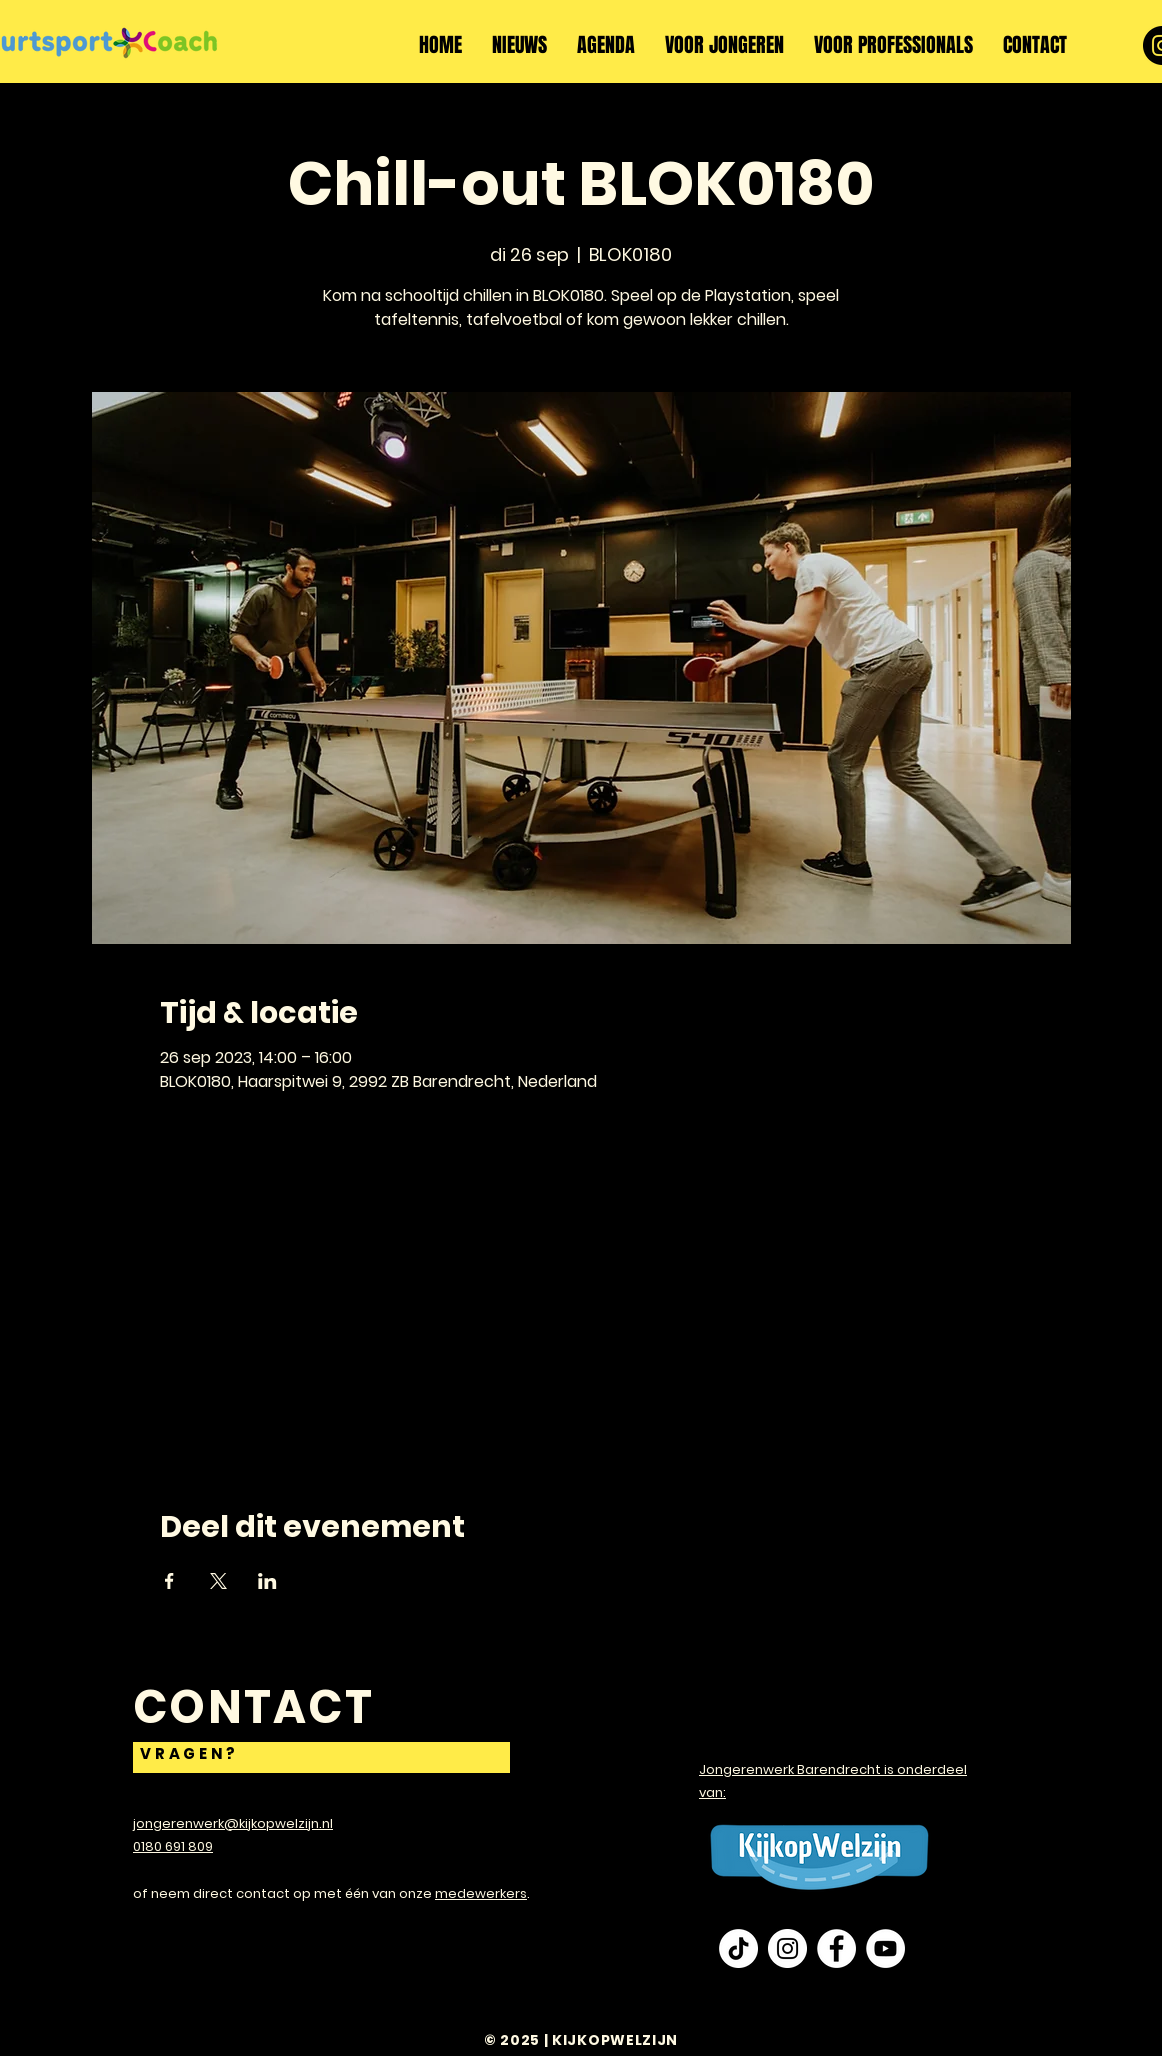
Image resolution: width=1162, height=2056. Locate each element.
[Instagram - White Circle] (787, 1948)
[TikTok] (738, 1948)
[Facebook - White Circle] (836, 1948)
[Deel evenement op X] (218, 1581)
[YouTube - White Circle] (885, 1948)
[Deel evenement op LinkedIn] (267, 1581)
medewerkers (481, 1893)
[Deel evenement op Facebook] (169, 1581)
